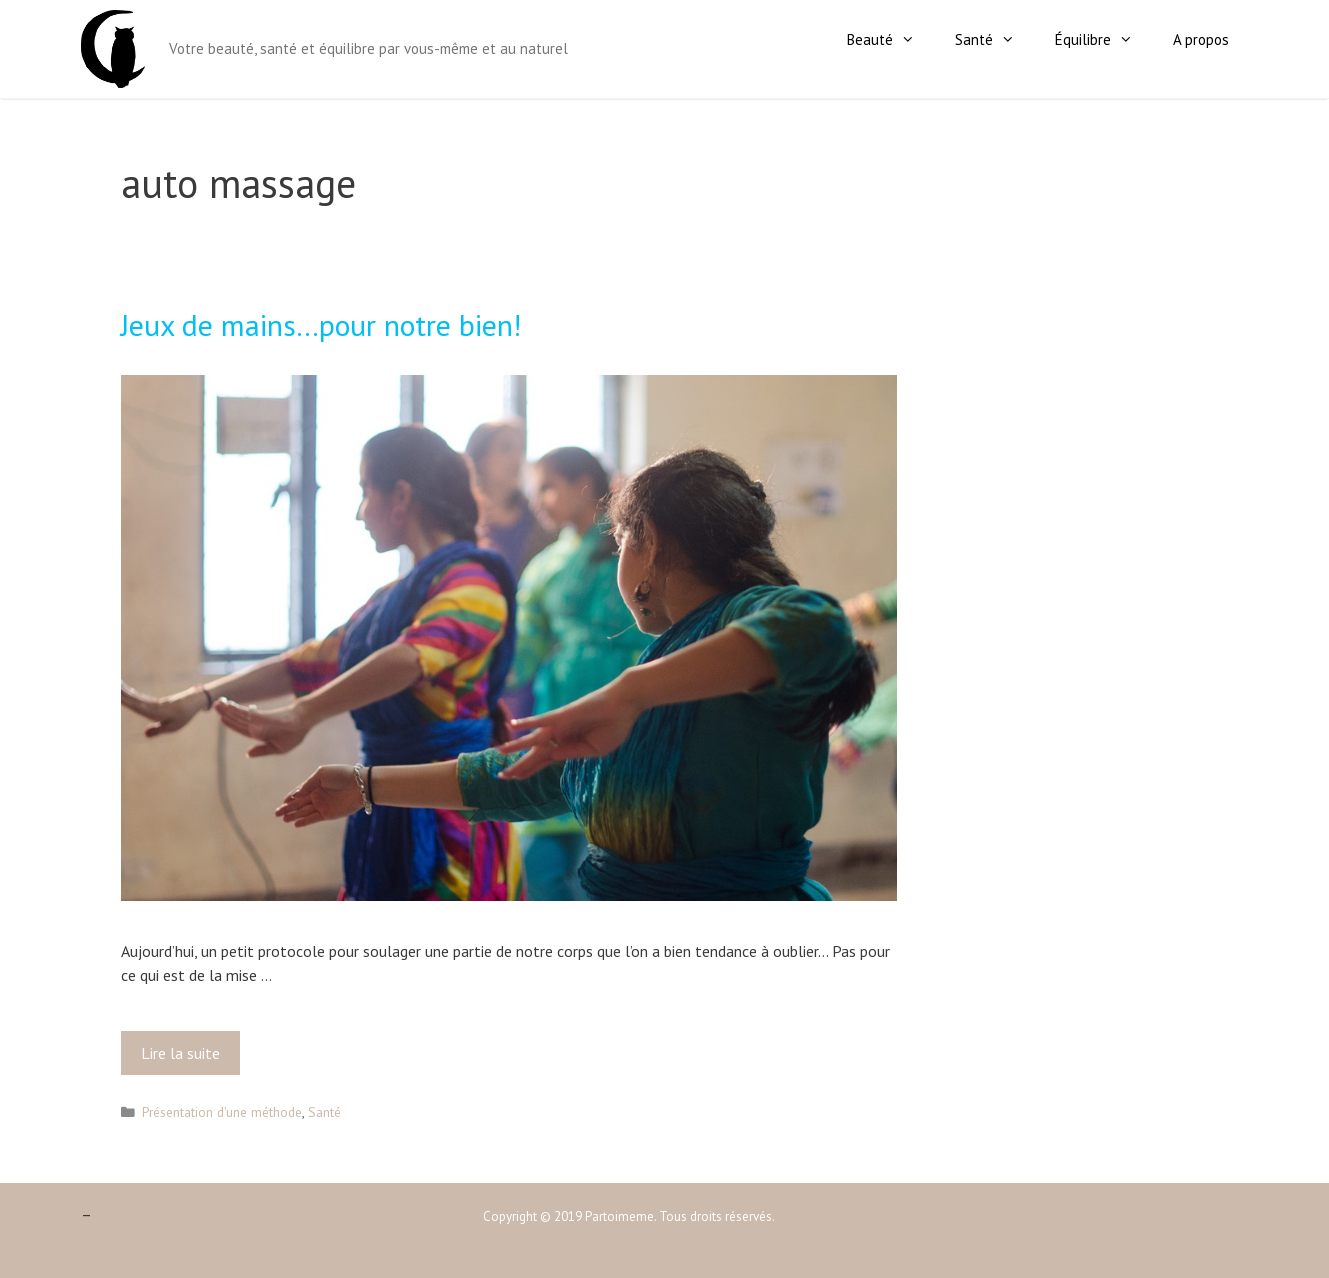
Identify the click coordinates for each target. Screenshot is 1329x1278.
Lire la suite (187, 1058)
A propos (1201, 39)
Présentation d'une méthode (222, 1112)
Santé (995, 40)
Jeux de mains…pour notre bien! (321, 324)
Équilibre (1104, 40)
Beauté (891, 40)
